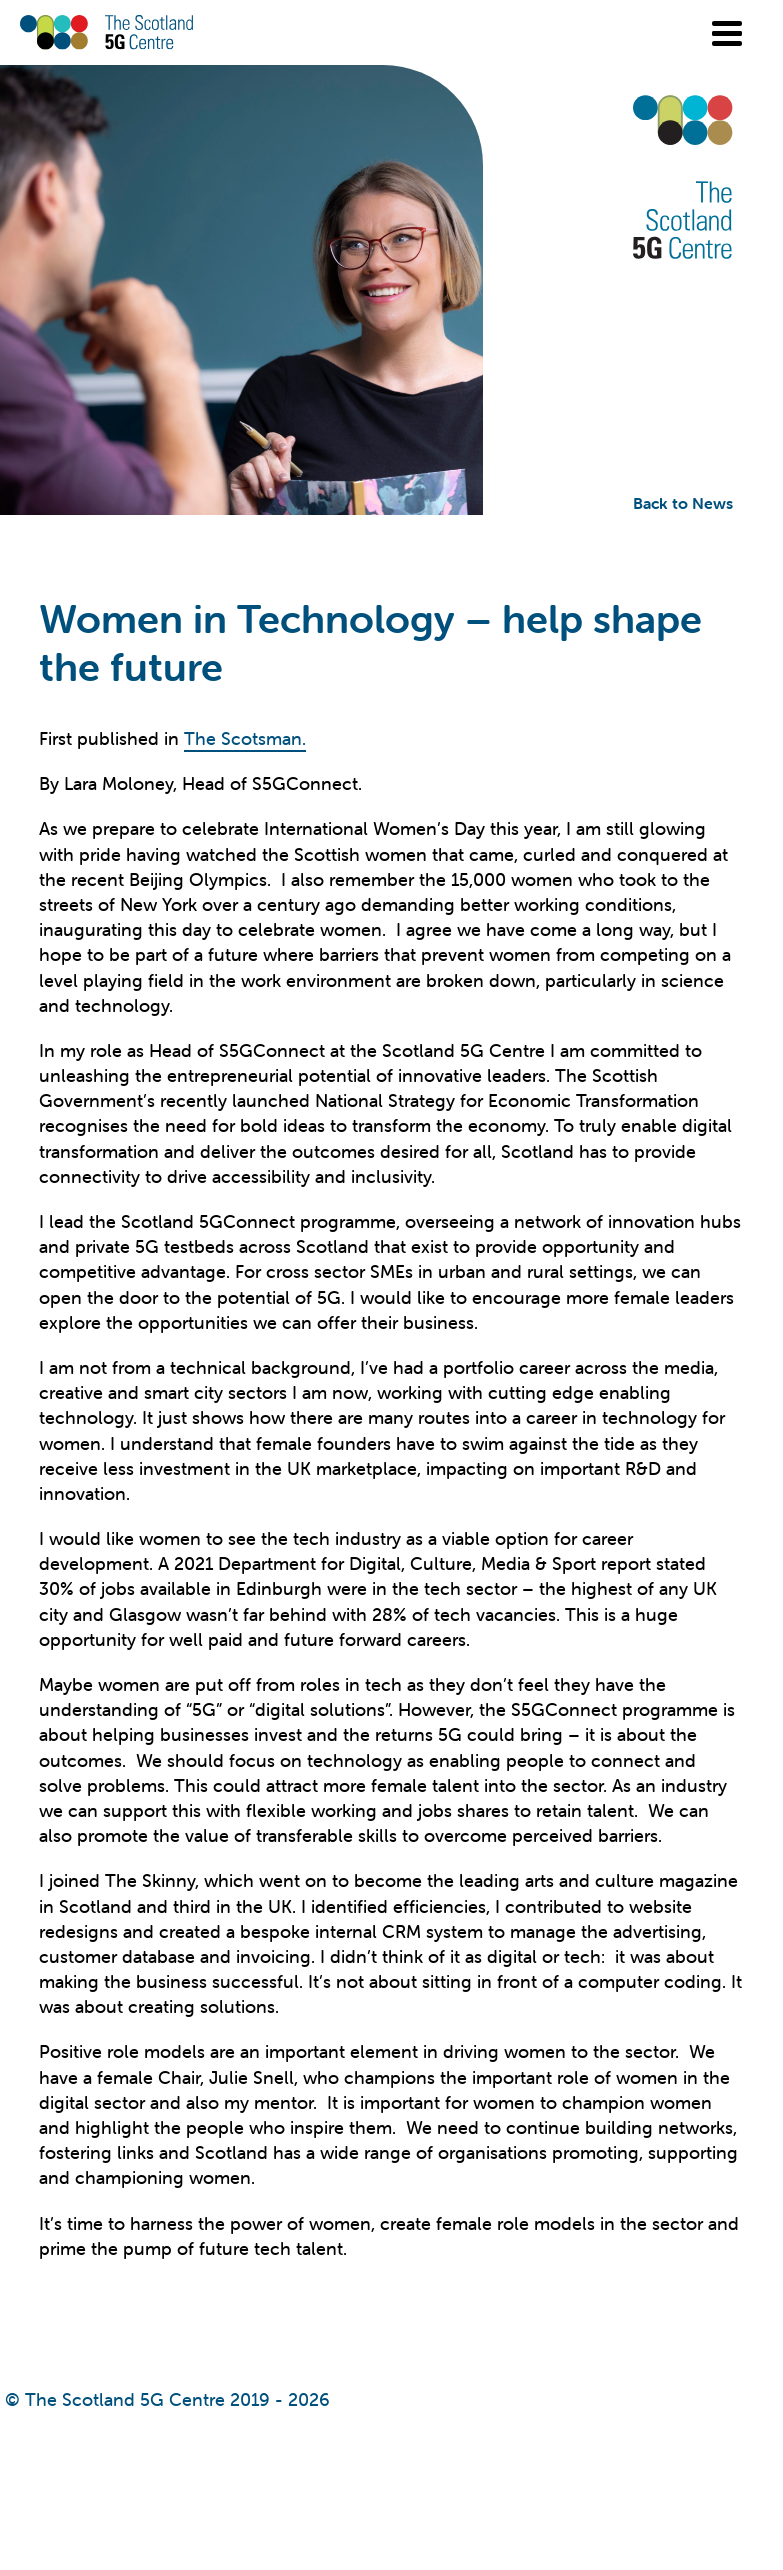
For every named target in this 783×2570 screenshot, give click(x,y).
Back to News (683, 503)
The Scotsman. (245, 738)
